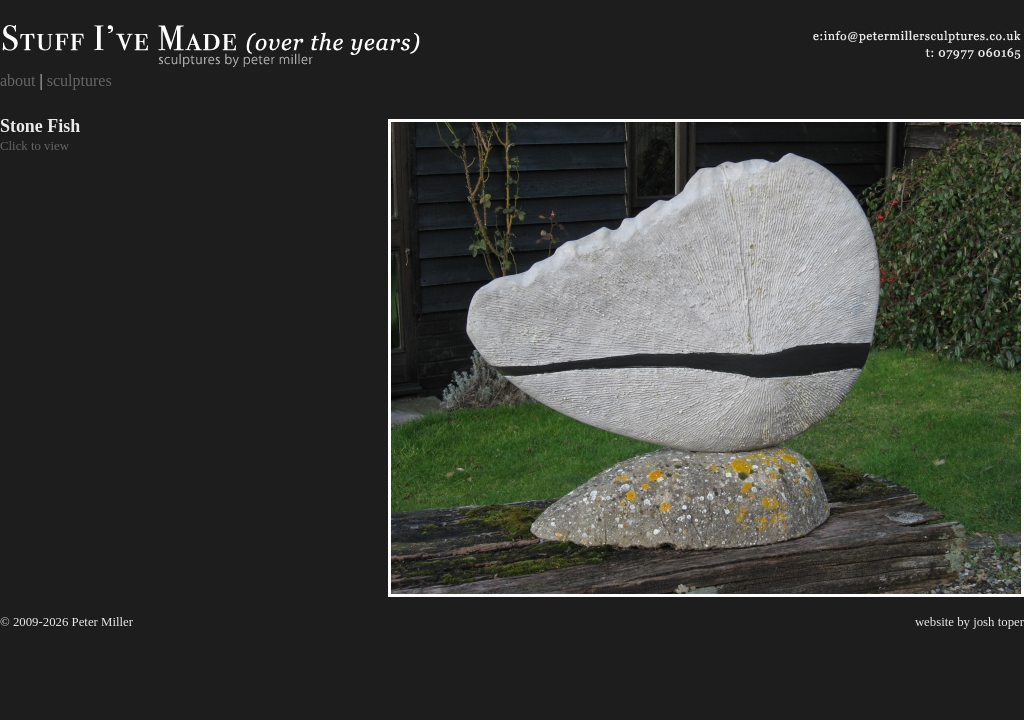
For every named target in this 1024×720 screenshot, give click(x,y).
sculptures (79, 80)
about (18, 80)
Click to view (34, 146)
